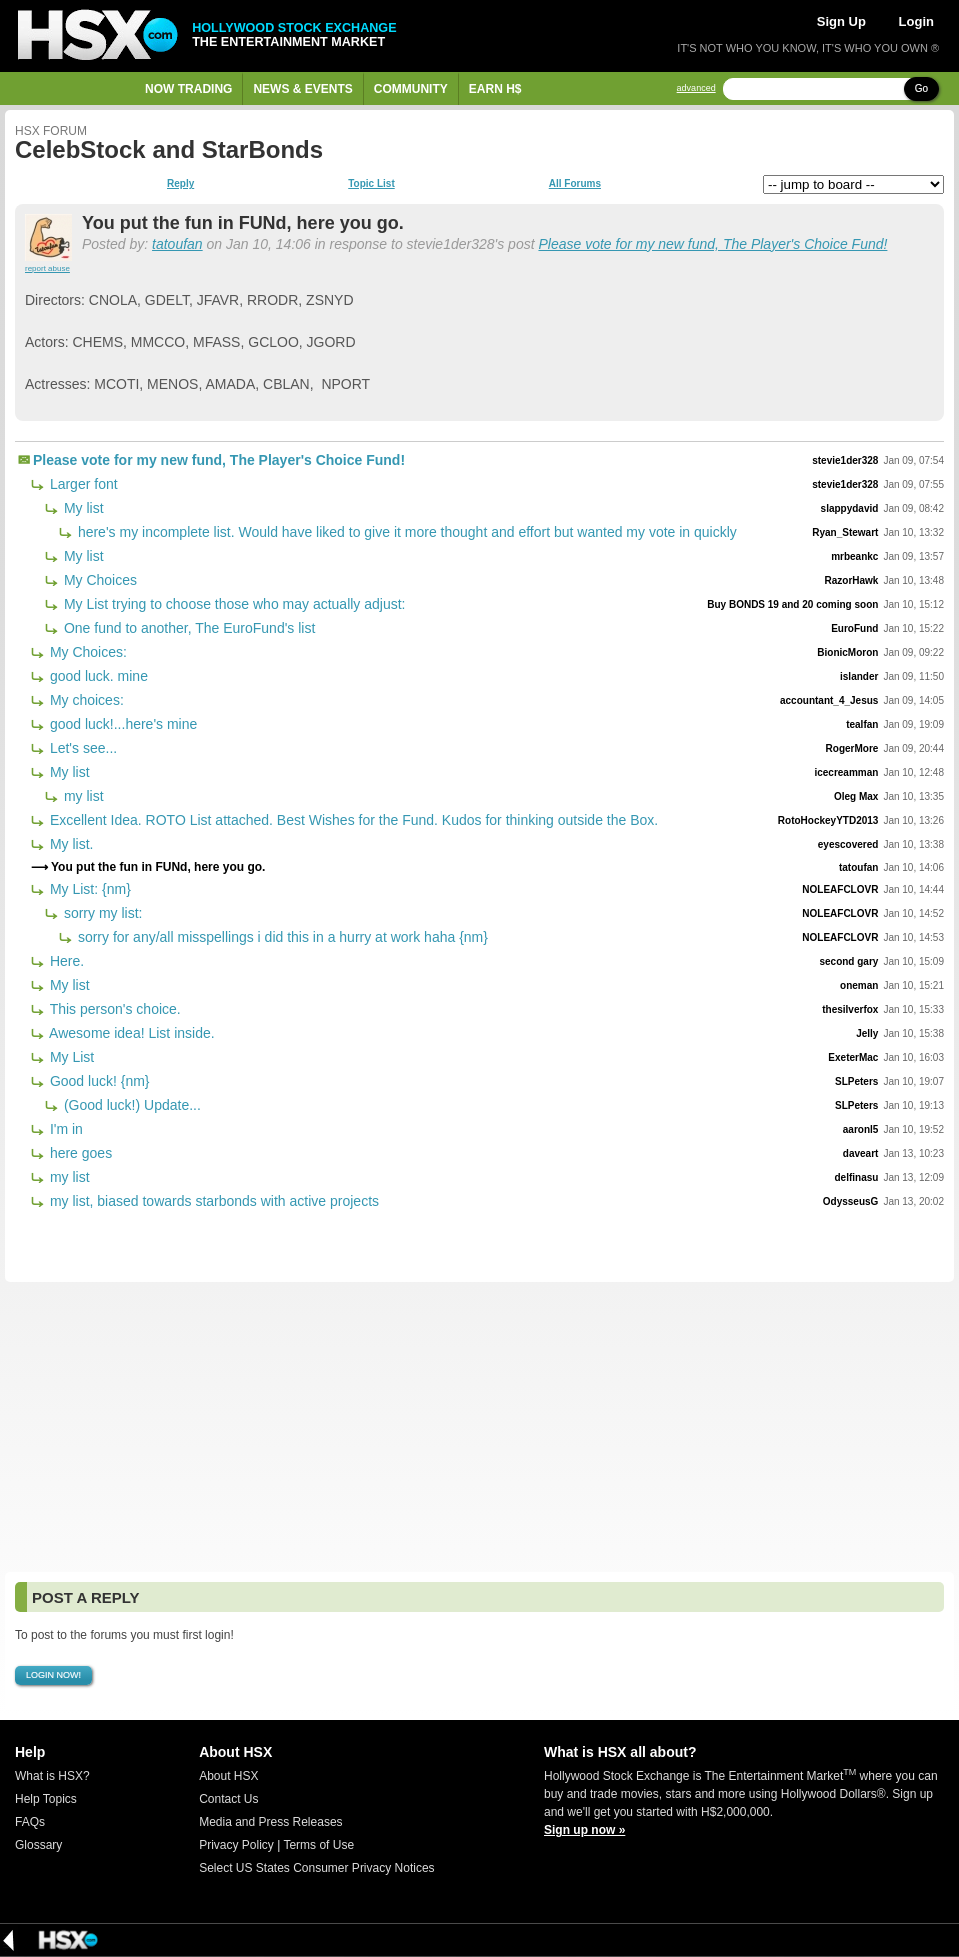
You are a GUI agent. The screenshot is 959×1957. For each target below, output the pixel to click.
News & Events (302, 89)
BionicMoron (847, 652)
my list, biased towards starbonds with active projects (212, 1201)
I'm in (64, 1129)
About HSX (228, 1776)
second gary (848, 961)
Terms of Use (318, 1845)
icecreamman (846, 772)
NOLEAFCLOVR (840, 889)
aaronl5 (861, 1129)
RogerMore (852, 748)
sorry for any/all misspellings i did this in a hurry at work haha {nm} (281, 937)
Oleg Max (856, 796)
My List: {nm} (88, 889)
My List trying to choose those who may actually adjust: (233, 604)
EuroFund (854, 628)
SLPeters (856, 1081)
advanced (696, 88)
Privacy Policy (236, 1845)
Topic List (371, 184)
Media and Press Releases (270, 1822)
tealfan (862, 724)
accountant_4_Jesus (829, 700)
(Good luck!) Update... (130, 1105)
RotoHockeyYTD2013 (828, 820)
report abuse (47, 268)
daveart (861, 1153)
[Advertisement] (479, 1427)
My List (70, 1057)
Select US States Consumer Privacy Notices (316, 1868)
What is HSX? (52, 1776)
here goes (79, 1153)
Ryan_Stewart (845, 532)
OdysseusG (851, 1201)
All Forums (575, 184)
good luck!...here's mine (121, 724)
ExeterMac (853, 1057)
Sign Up (841, 21)
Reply (180, 184)
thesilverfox (850, 1009)
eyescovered (848, 844)
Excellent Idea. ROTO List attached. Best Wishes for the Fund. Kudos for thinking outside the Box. (352, 820)
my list (82, 796)
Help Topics (46, 1799)
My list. (69, 844)
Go (921, 88)
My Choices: (86, 652)
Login (916, 21)
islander (859, 676)
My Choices (98, 580)
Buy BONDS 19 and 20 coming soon (792, 604)
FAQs (30, 1822)
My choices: (85, 700)
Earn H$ (495, 89)
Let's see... (81, 748)
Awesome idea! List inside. (130, 1033)
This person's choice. (113, 1009)
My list (82, 508)
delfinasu (856, 1177)
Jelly (867, 1033)
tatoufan (177, 244)
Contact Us (228, 1799)
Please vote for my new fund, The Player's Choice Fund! (712, 244)
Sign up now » (584, 1830)
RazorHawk (851, 580)
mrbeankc (854, 556)
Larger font (82, 484)
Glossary (38, 1845)
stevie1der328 (845, 460)
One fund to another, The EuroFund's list (187, 628)
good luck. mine (97, 676)
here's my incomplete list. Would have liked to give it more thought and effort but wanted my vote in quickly (405, 532)
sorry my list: (101, 913)
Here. (65, 961)
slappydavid (850, 508)
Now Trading (188, 89)
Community (411, 89)
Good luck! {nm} (98, 1081)
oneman (859, 985)
